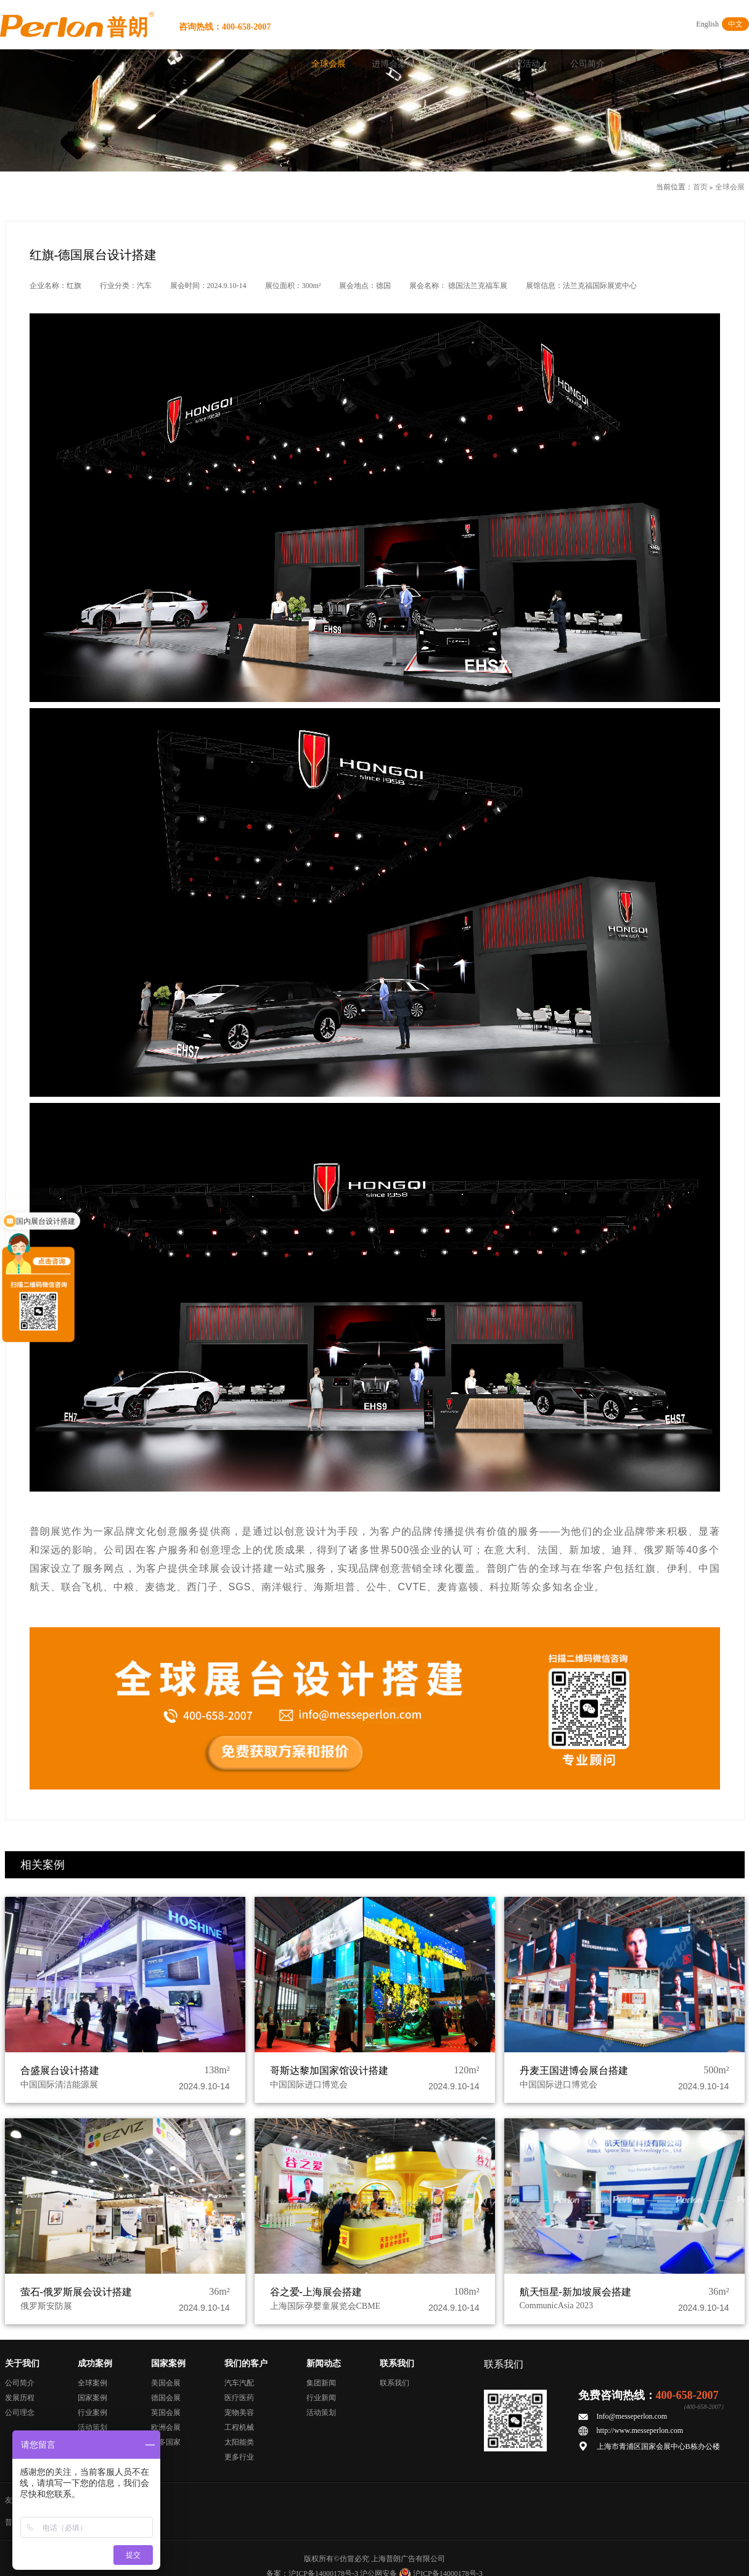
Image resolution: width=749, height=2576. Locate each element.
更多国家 (166, 2442)
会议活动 (522, 63)
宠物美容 (239, 2412)
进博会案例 (393, 63)
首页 (263, 63)
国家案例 (92, 2397)
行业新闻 (321, 2397)
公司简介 (587, 63)
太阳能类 (239, 2442)
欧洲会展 (166, 2427)
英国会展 (166, 2412)
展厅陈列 (458, 63)
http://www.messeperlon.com (640, 2430)
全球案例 (92, 2383)
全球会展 (328, 63)
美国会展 (166, 2383)
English (707, 24)
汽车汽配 (239, 2383)
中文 (735, 24)
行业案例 (92, 2412)
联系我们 (394, 2383)
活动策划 (92, 2427)
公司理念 (20, 2412)
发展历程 (20, 2397)
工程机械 (239, 2427)
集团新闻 (321, 2383)
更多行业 (239, 2457)
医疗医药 (239, 2397)
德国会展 (166, 2397)
